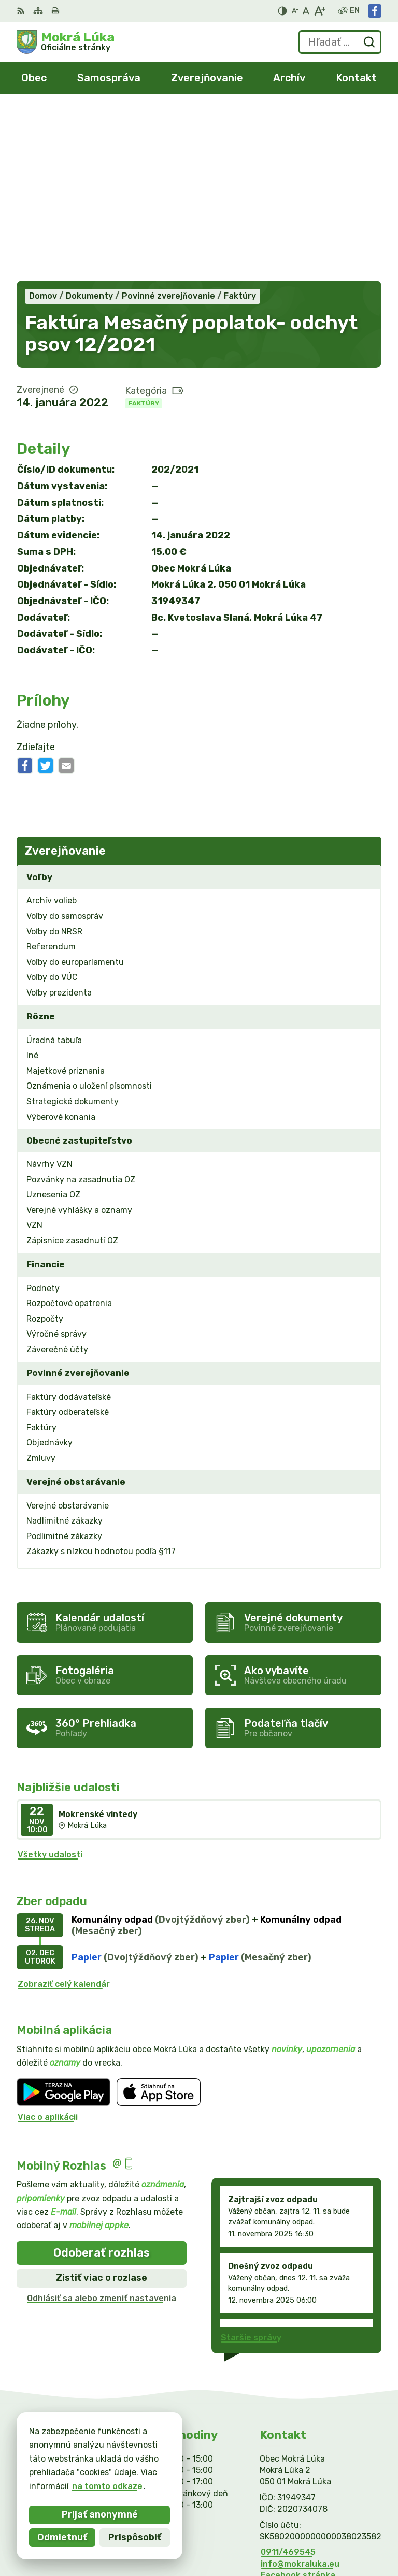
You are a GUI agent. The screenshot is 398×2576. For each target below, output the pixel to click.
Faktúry (143, 231)
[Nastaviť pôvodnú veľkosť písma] (306, 11)
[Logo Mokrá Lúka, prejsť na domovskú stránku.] (66, 42)
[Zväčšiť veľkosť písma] (319, 11)
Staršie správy (251, 2166)
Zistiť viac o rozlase (101, 2106)
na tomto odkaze (54, 2486)
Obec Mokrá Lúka (345, 2534)
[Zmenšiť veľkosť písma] (295, 11)
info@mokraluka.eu (300, 2392)
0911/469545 (288, 2380)
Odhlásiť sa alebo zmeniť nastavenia (101, 2126)
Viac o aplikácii (48, 1945)
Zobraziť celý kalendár (64, 1812)
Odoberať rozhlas (101, 2081)
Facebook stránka (298, 2403)
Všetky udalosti (50, 1683)
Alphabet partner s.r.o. (333, 2521)
